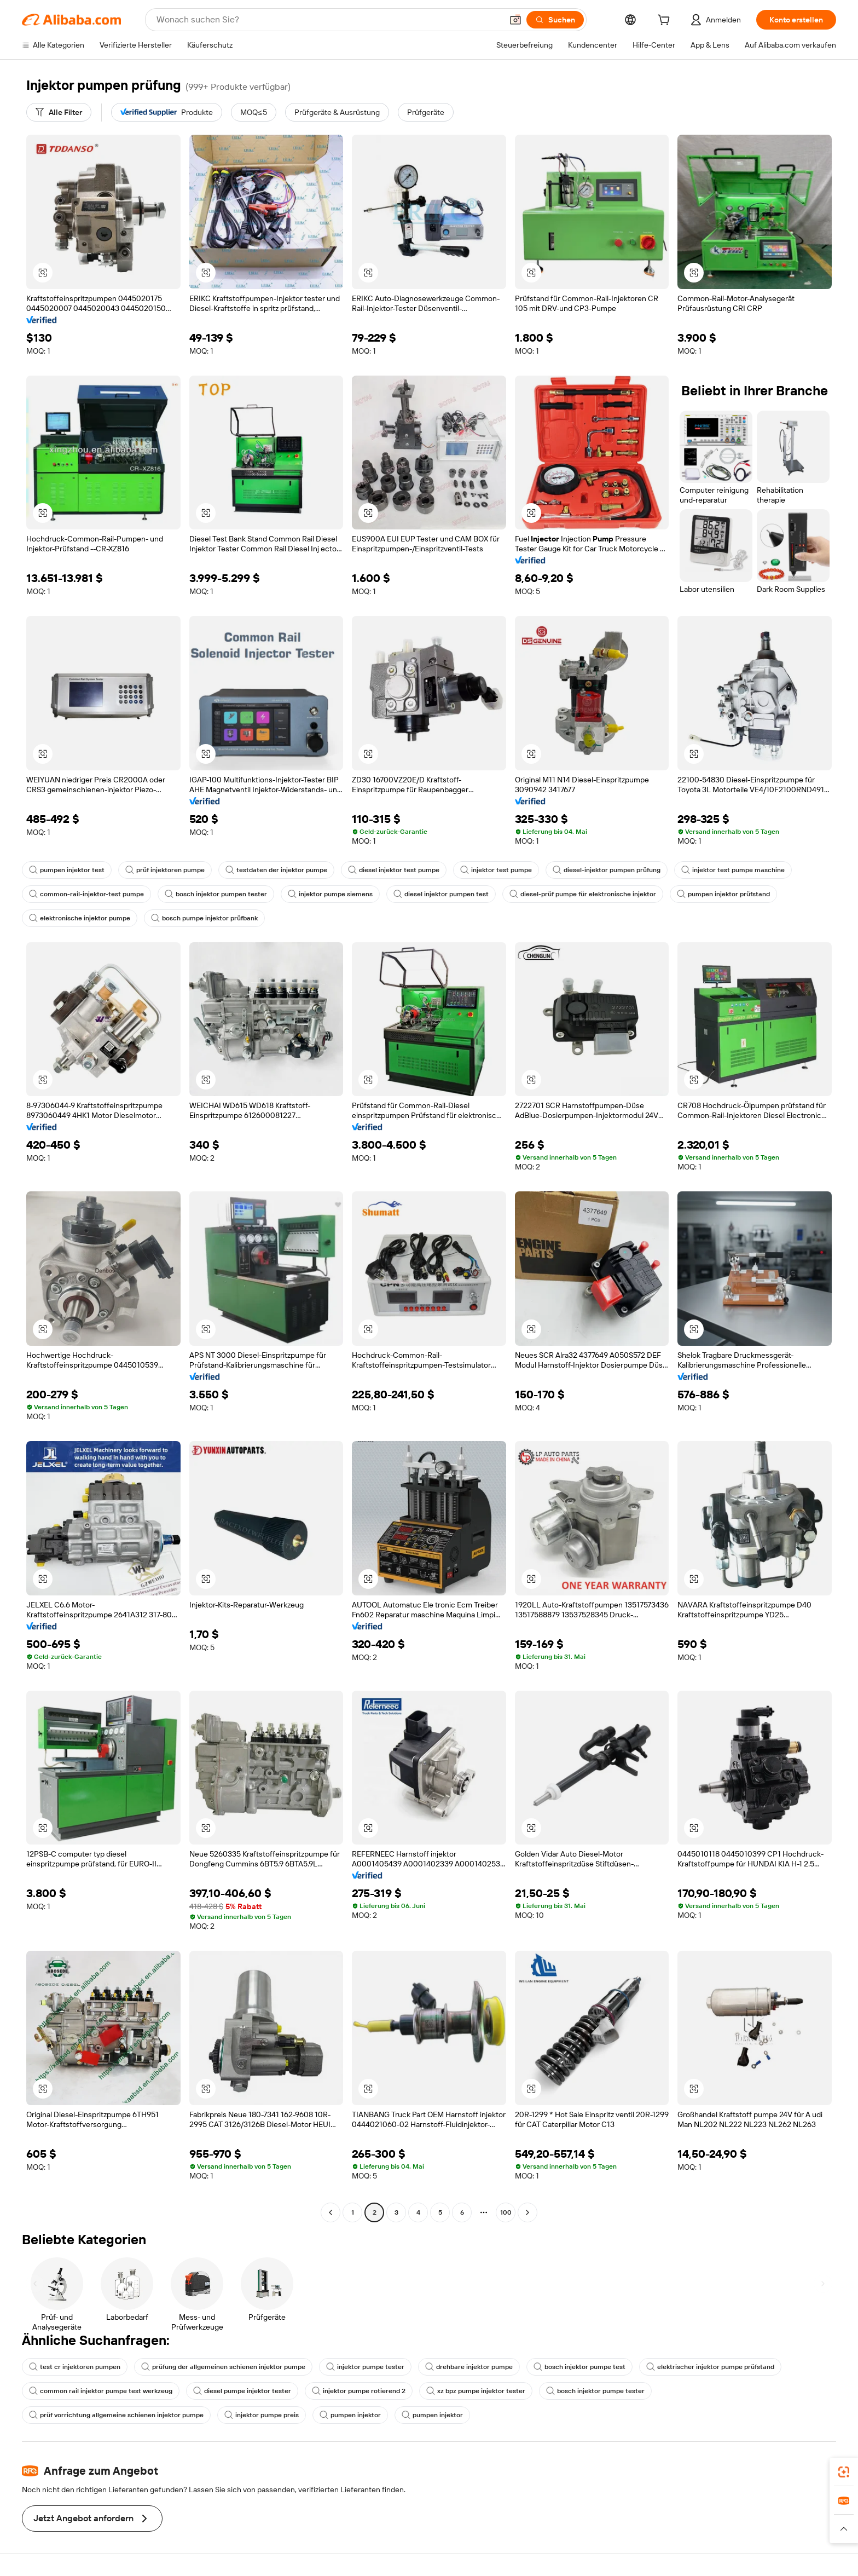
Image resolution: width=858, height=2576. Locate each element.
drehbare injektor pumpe (469, 2366)
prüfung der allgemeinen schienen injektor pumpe (223, 2366)
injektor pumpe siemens (330, 894)
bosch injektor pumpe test (579, 2366)
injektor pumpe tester (365, 2366)
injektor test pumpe (496, 870)
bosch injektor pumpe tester (595, 2391)
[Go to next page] (527, 2212)
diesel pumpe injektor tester (242, 2391)
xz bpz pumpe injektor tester (475, 2391)
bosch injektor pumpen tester (216, 894)
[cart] (666, 21)
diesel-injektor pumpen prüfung (606, 870)
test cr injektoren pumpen (74, 2366)
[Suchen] (555, 19)
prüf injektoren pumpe (165, 870)
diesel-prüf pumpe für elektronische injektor (582, 894)
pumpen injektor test (67, 870)
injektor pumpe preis (261, 2415)
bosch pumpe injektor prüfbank (204, 918)
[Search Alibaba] (328, 20)
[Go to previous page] (330, 2212)
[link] (844, 2472)
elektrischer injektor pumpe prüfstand (710, 2366)
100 (506, 2212)
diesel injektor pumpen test (441, 894)
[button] (515, 19)
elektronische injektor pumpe (79, 918)
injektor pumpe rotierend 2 (358, 2391)
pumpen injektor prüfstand (723, 894)
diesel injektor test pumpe (393, 870)
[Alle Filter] (58, 112)
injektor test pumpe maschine (733, 870)
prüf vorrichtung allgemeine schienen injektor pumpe (116, 2415)
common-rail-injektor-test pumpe (86, 894)
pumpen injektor (350, 2415)
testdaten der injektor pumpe (276, 870)
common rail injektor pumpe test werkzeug (100, 2391)
